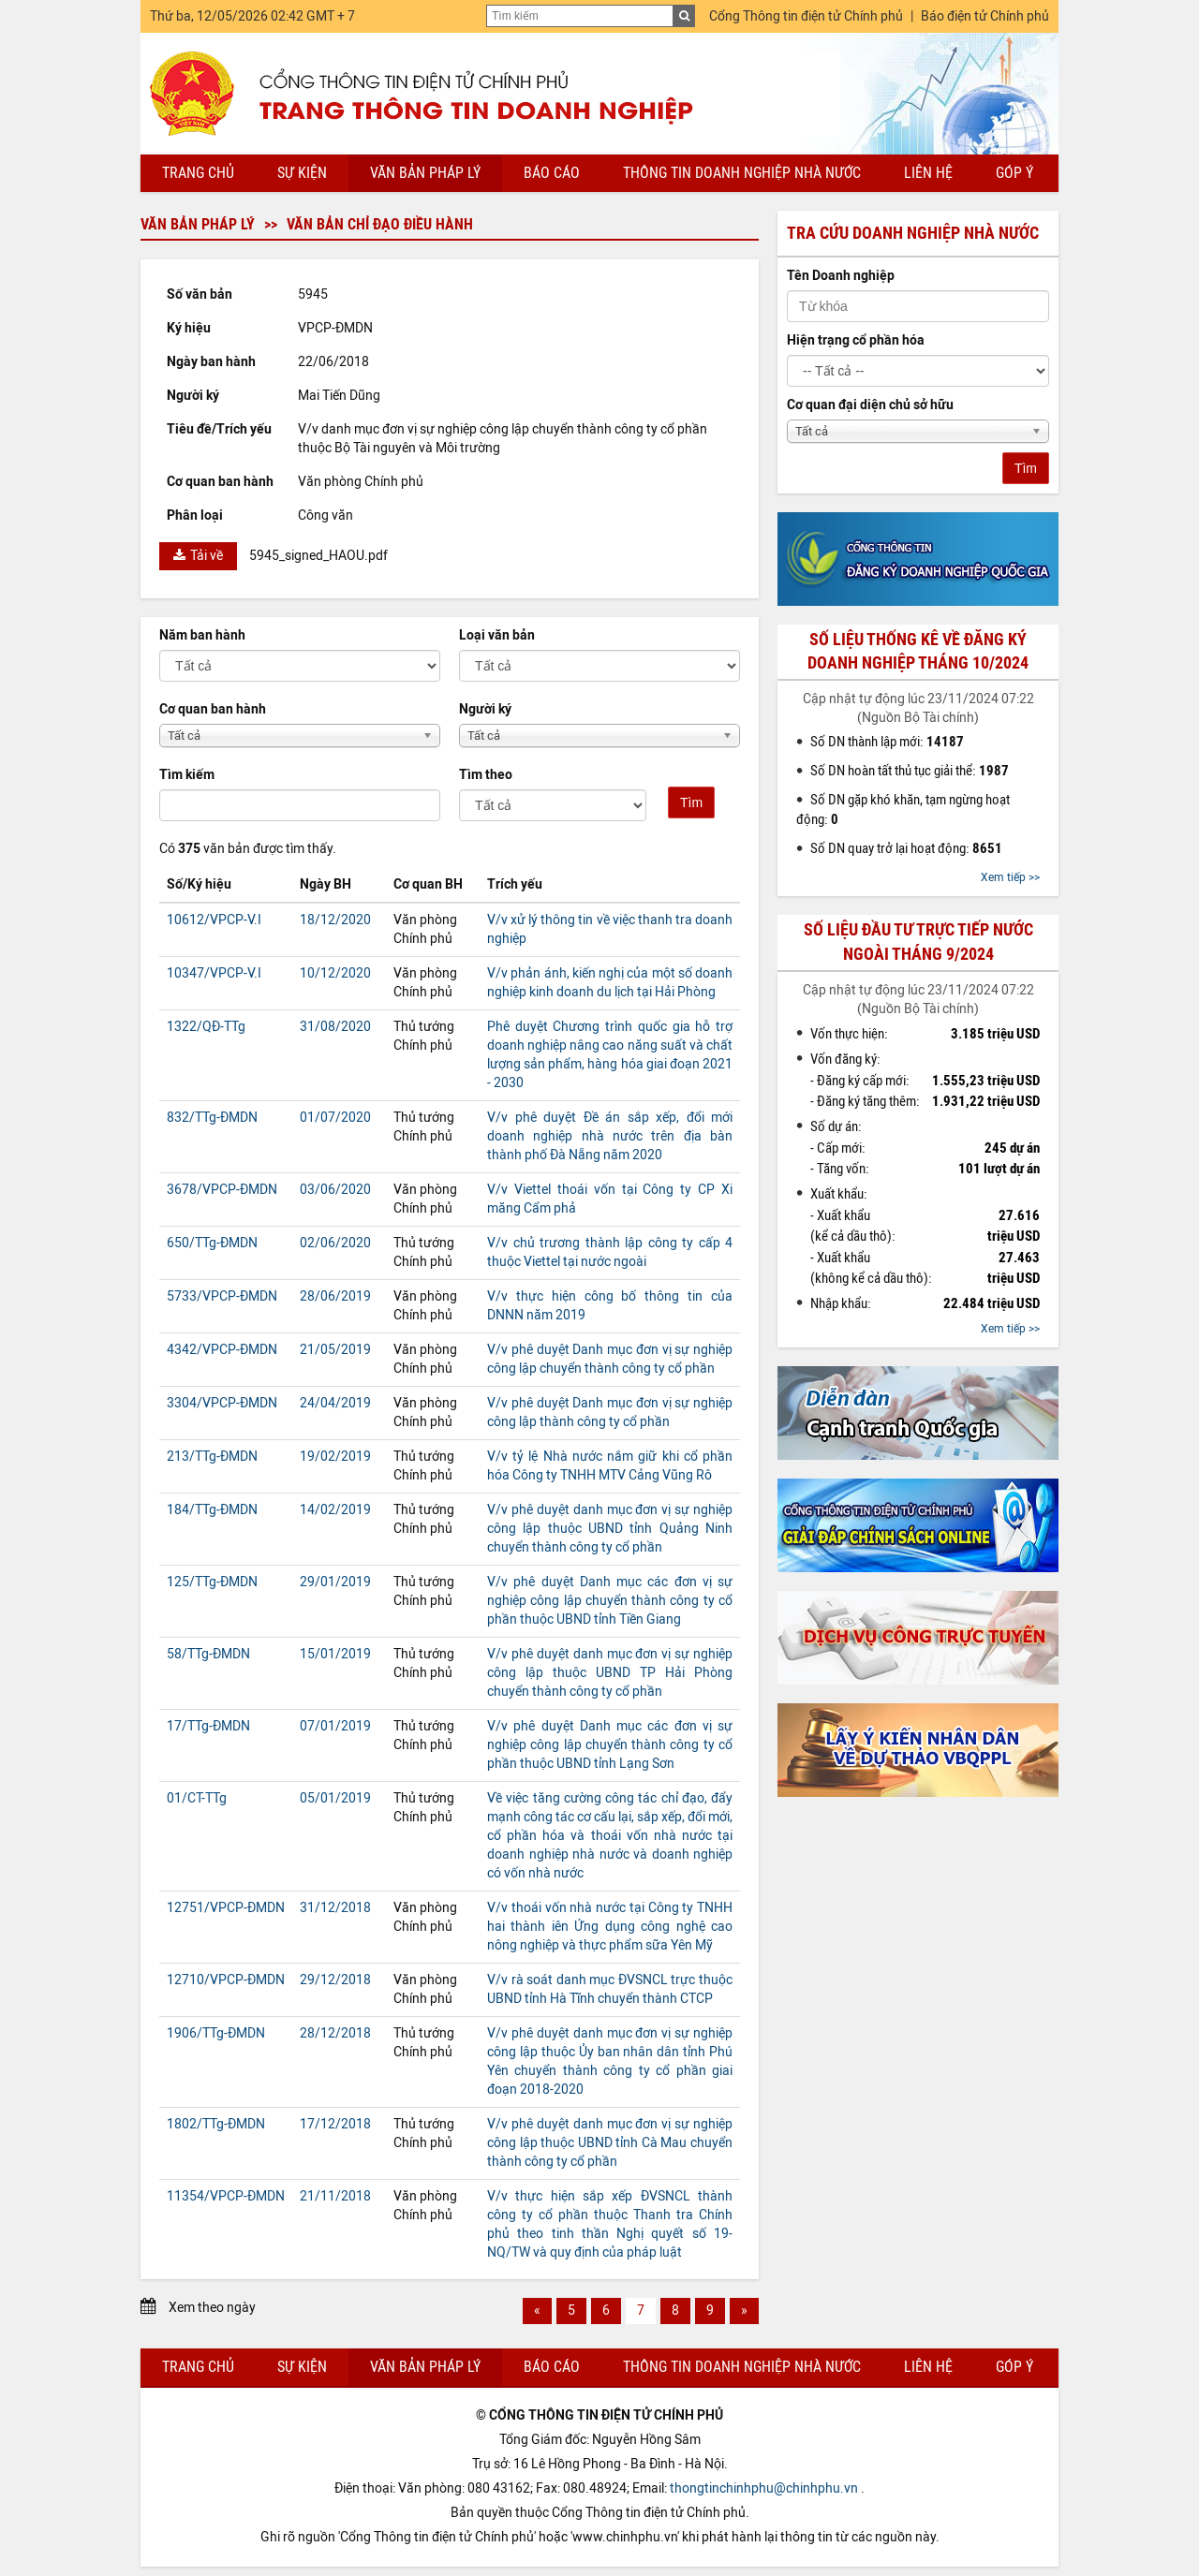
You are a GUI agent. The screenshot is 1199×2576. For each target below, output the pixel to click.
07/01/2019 (335, 1726)
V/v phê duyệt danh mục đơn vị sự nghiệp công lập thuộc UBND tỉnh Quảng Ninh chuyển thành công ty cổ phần (610, 1528)
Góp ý (1014, 173)
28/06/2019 (335, 1296)
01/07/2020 (335, 1118)
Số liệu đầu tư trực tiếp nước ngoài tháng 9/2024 (918, 942)
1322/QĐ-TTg (206, 1027)
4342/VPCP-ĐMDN (222, 1350)
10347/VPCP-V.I (214, 973)
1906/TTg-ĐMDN (216, 2033)
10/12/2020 (335, 973)
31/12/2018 (335, 1908)
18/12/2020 (335, 920)
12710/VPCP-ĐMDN (226, 1980)
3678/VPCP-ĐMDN (222, 1190)
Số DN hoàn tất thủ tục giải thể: (909, 770)
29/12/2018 (335, 1980)
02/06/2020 (335, 1243)
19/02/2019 (335, 1457)
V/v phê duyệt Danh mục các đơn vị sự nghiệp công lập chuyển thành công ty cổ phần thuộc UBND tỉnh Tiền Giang (610, 1600)
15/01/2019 (335, 1654)
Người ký (485, 709)
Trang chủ (198, 173)
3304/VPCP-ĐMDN (222, 1403)
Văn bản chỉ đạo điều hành (380, 224)
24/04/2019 (335, 1403)
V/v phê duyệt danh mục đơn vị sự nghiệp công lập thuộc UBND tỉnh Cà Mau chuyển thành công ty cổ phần (610, 2143)
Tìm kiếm (187, 775)
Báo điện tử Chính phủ (985, 16)
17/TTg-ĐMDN (208, 1726)
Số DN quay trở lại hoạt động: (906, 848)
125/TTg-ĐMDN (212, 1582)
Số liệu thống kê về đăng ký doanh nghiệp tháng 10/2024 (918, 651)
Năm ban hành (202, 635)
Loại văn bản (497, 635)
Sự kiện (302, 173)
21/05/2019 (335, 1350)
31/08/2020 (335, 1027)
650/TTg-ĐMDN (212, 1243)
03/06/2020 (335, 1190)
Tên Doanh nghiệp (841, 276)
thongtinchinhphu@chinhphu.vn (764, 2488)
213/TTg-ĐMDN (212, 1457)
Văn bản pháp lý (425, 173)
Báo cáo (552, 173)
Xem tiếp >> (1010, 877)
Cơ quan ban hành (212, 709)
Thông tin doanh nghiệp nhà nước (742, 173)
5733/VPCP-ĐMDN (222, 1296)
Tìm (691, 802)
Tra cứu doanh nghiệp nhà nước (913, 233)
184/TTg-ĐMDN (212, 1510)
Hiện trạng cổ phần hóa (856, 340)
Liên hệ (928, 173)
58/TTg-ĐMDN (208, 1654)
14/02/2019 (335, 1510)
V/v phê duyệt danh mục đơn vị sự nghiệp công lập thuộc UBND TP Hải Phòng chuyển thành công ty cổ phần (610, 1673)
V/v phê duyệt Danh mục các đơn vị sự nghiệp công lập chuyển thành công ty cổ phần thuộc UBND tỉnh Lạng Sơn (610, 1745)
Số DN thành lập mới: (887, 741)
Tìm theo (485, 775)
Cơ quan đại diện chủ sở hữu (870, 405)
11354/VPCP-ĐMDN (226, 2196)
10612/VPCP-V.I (214, 920)
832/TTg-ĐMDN (212, 1118)
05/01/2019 (335, 1798)
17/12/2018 (335, 2124)
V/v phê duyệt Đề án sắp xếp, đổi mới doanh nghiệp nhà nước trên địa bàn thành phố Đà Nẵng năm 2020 (610, 1136)
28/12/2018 (335, 2033)
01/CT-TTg (197, 1798)
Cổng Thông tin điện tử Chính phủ (806, 16)
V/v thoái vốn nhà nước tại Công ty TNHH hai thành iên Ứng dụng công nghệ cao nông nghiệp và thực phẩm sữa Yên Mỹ (610, 1926)
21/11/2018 (335, 2196)
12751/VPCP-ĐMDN (226, 1908)
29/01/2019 (335, 1582)
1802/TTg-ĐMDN (216, 2124)
